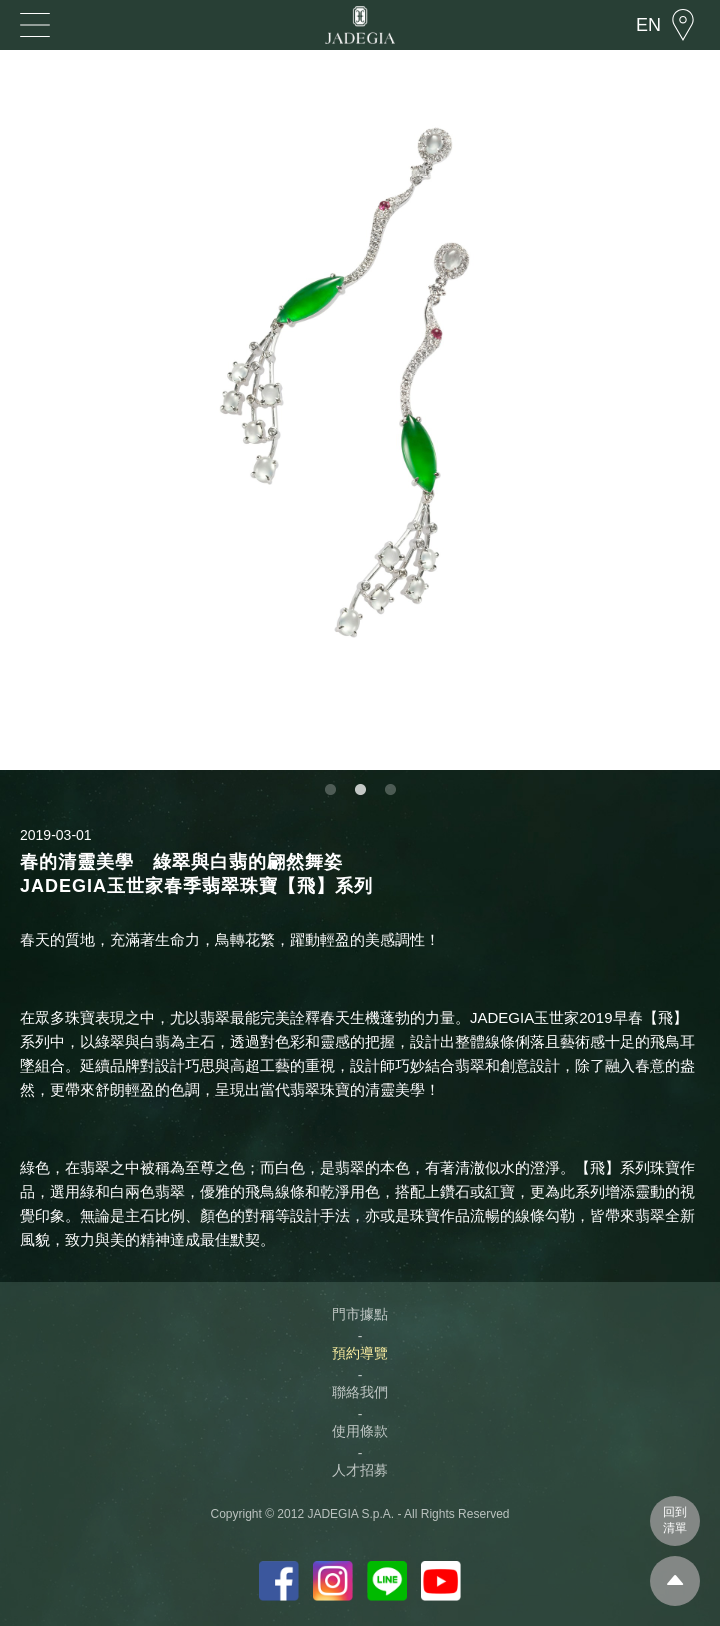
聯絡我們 (360, 1392)
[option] (360, 410)
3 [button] (390, 790)
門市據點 (360, 1314)
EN (648, 25)
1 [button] (330, 790)
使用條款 (360, 1431)
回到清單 (675, 1520)
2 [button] (360, 790)
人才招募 (360, 1470)
